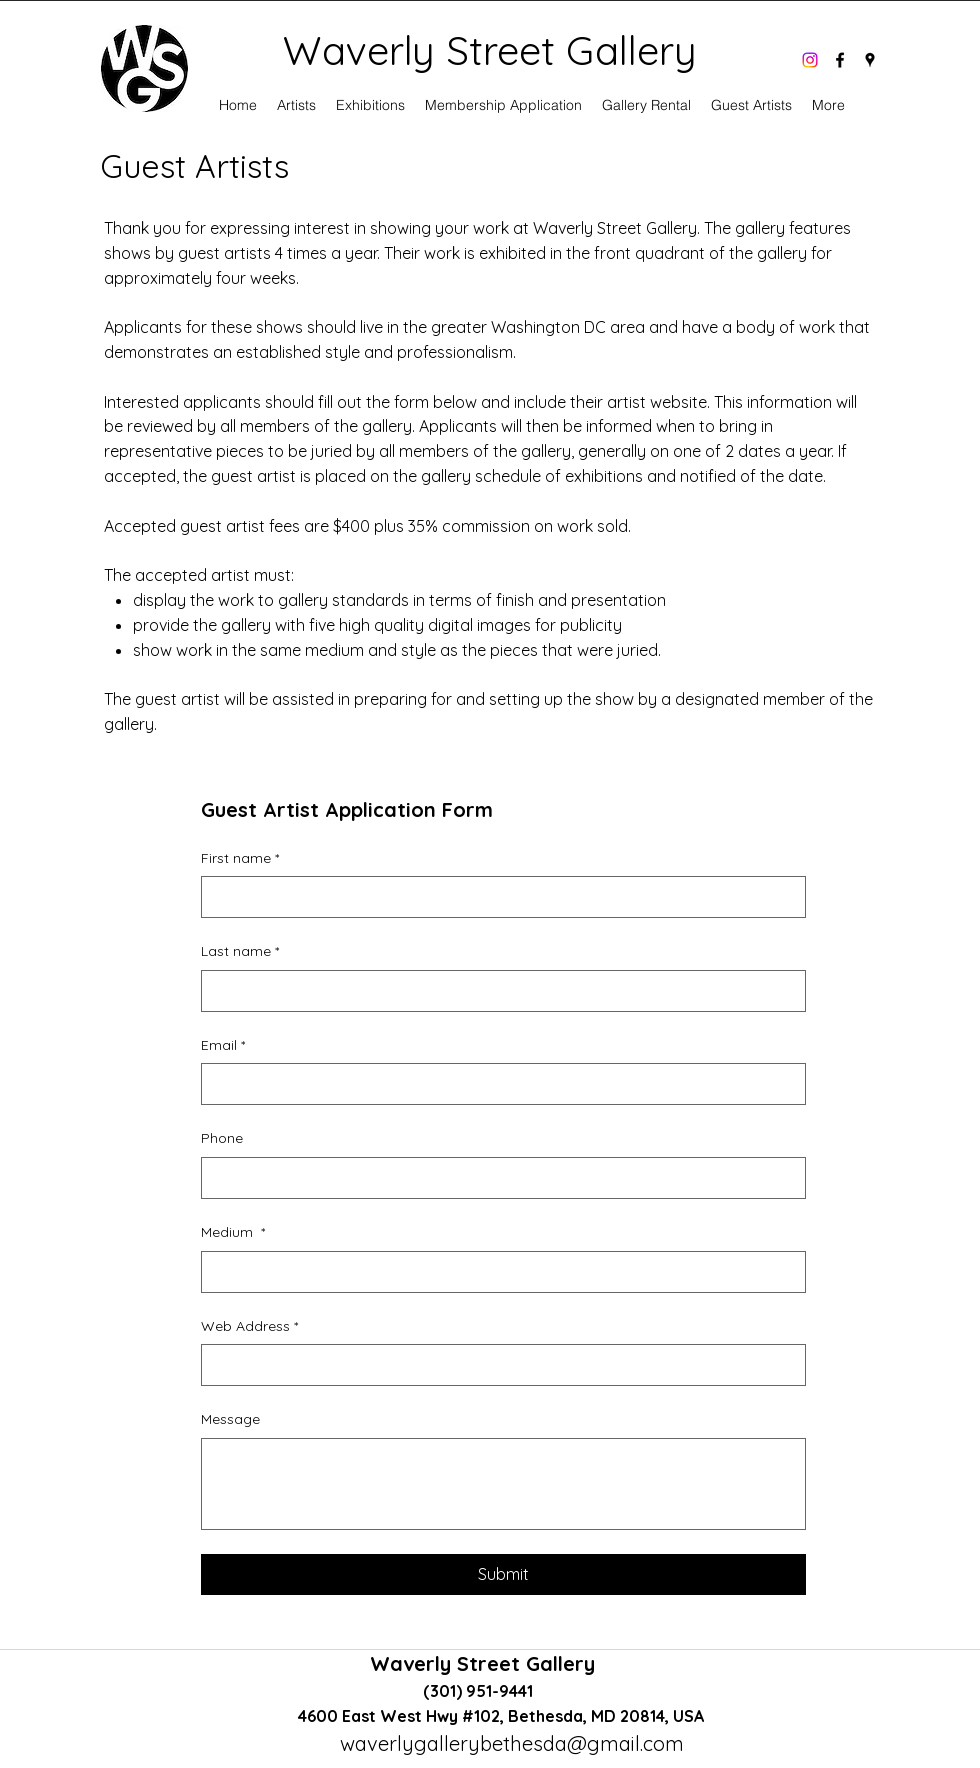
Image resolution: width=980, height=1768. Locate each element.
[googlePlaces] (870, 60)
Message (230, 1419)
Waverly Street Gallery (485, 1663)
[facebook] (840, 60)
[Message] (503, 1484)
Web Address (249, 1327)
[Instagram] (810, 60)
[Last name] (497, 991)
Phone (222, 1138)
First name (240, 859)
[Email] (497, 1084)
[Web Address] (497, 1365)
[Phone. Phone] (497, 1178)
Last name (240, 952)
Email (223, 1046)
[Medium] (497, 1272)
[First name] (497, 897)
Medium (233, 1233)
